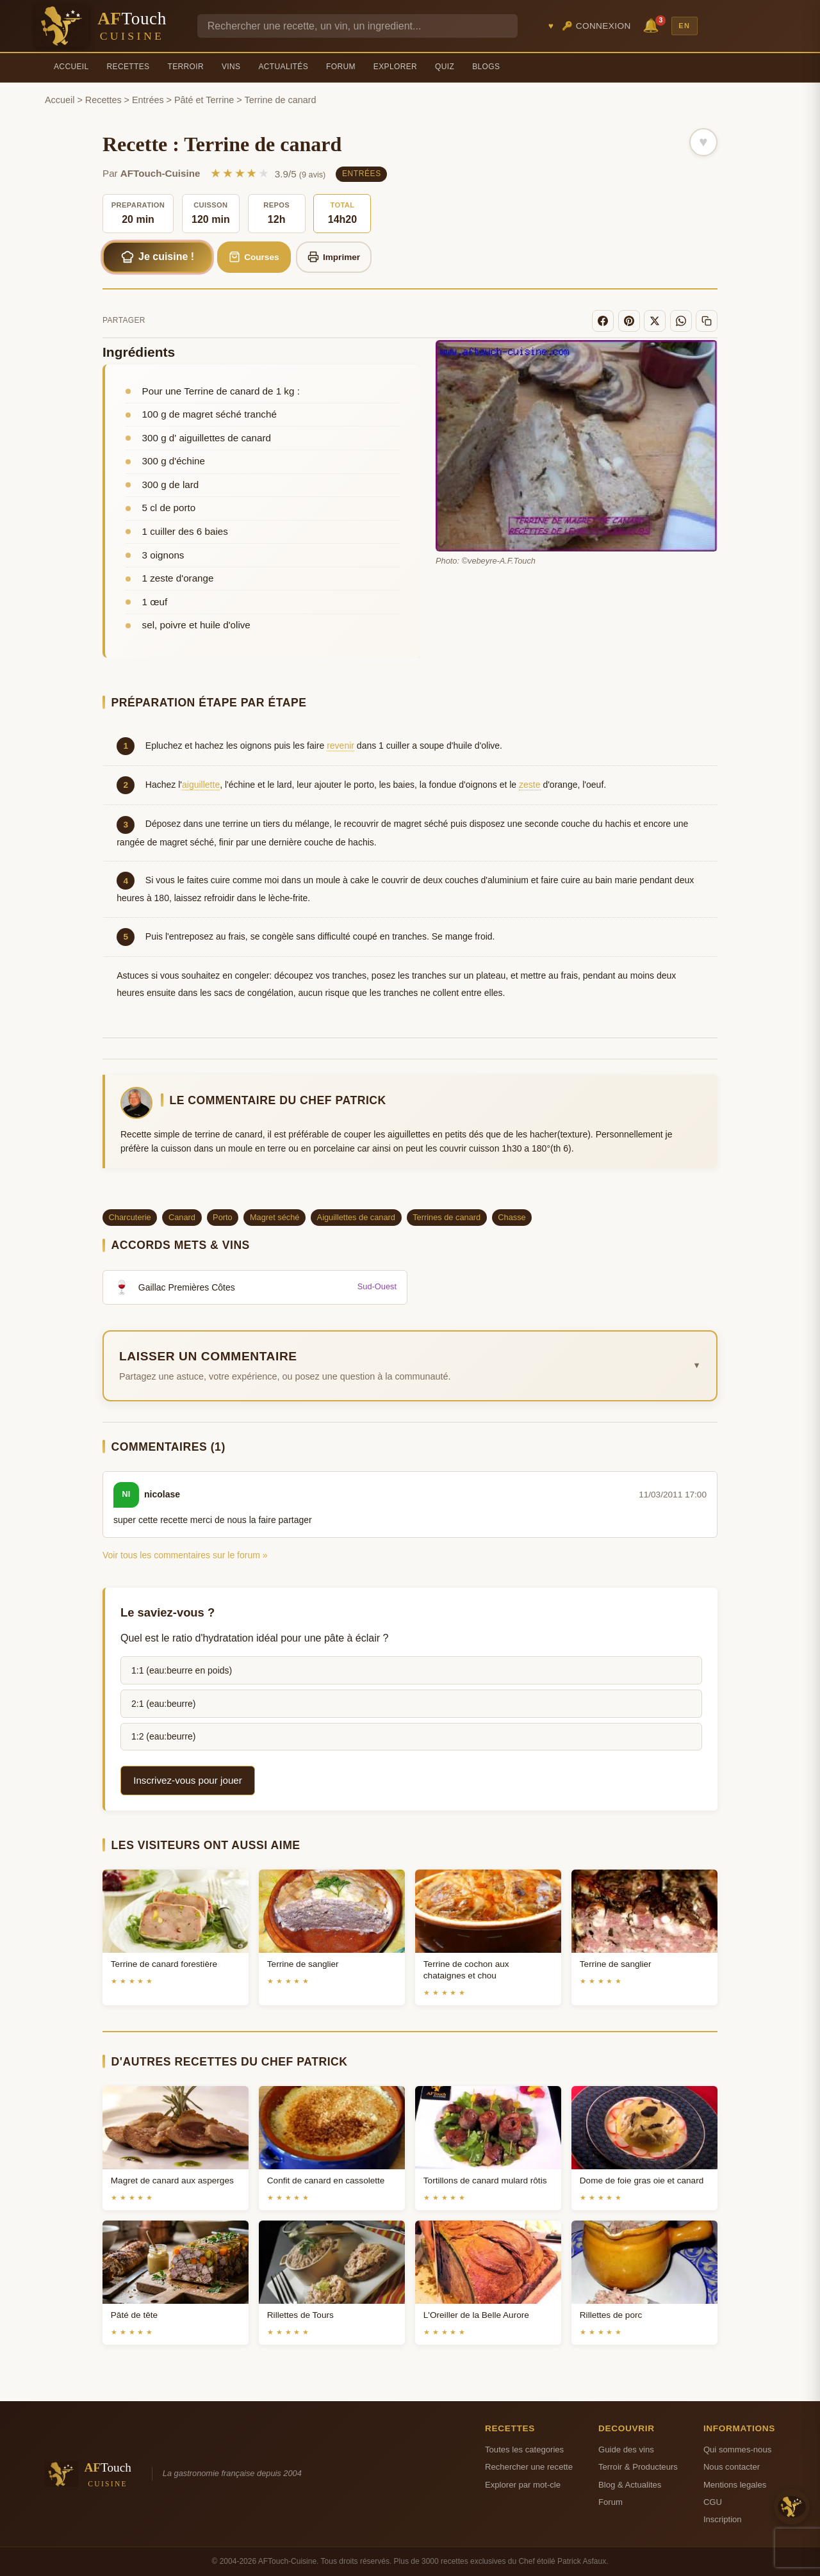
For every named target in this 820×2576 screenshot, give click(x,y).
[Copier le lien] (707, 321)
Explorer (395, 66)
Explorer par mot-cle (523, 2485)
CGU (712, 2502)
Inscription (722, 2519)
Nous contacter (731, 2467)
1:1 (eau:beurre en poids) (181, 1670)
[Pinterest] (629, 321)
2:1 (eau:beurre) (163, 1704)
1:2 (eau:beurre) (163, 1736)
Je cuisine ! (157, 257)
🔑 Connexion (596, 26)
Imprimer (334, 257)
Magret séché (275, 1217)
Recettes (128, 66)
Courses (254, 257)
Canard (181, 1217)
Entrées (148, 100)
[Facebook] (603, 321)
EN (684, 25)
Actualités (283, 66)
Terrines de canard (446, 1217)
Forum (341, 66)
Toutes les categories (524, 2449)
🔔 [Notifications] (653, 25)
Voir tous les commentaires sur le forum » (185, 1555)
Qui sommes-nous (737, 2449)
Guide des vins (626, 2449)
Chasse (511, 1217)
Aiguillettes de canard (356, 1217)
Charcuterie (130, 1217)
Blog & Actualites (629, 2485)
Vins (231, 66)
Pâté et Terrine (204, 100)
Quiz (444, 66)
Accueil (71, 66)
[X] (655, 321)
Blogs (486, 66)
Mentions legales (734, 2485)
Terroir (185, 66)
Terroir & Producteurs (638, 2467)
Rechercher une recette (529, 2467)
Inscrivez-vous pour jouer (187, 1780)
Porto (223, 1217)
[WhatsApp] (681, 321)
